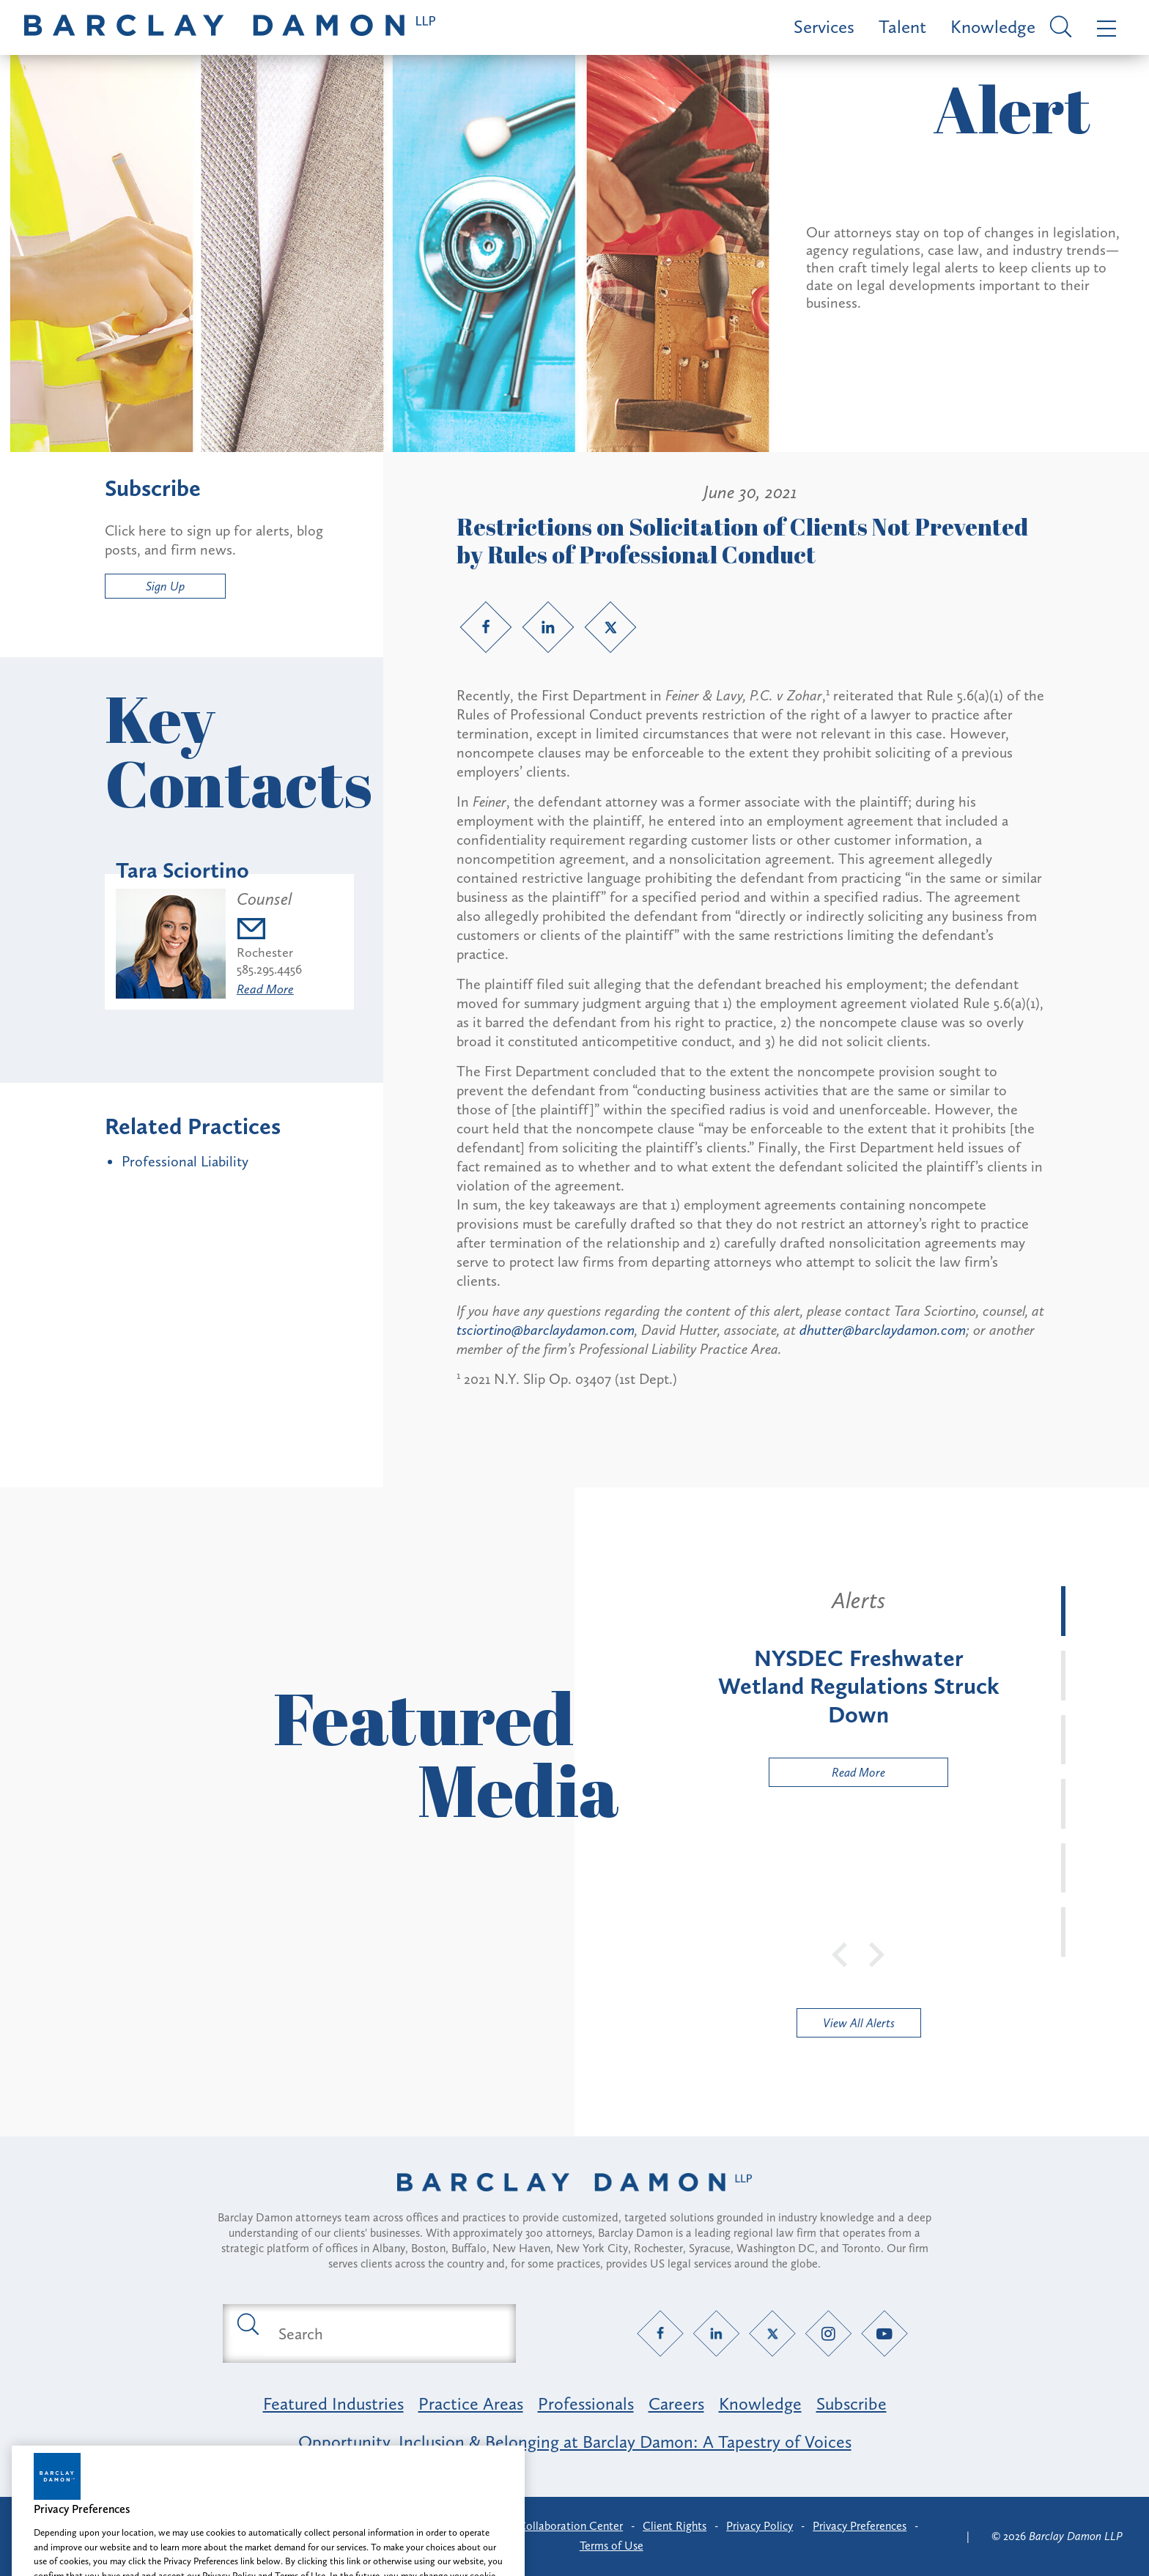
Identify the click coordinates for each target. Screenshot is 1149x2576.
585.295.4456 (269, 969)
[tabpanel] (858, 1686)
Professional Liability (185, 1161)
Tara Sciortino (182, 870)
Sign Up (165, 586)
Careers (676, 2403)
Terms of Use (611, 2546)
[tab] (1063, 1611)
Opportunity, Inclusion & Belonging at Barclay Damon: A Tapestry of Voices (574, 2441)
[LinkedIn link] (548, 627)
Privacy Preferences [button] (859, 2526)
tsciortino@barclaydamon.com (546, 1330)
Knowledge (992, 26)
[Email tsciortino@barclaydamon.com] (269, 931)
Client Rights (674, 2526)
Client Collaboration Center (554, 2526)
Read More (265, 989)
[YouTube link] (884, 2333)
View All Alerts (859, 2023)
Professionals (586, 2403)
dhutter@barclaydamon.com (882, 1330)
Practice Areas (470, 2403)
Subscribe (851, 2403)
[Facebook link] (486, 627)
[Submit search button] (247, 2323)
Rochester (265, 952)
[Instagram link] (828, 2333)
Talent (902, 26)
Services (824, 26)
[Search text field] (386, 2333)
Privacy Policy (759, 2526)
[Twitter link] (610, 627)
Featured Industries (333, 2403)
